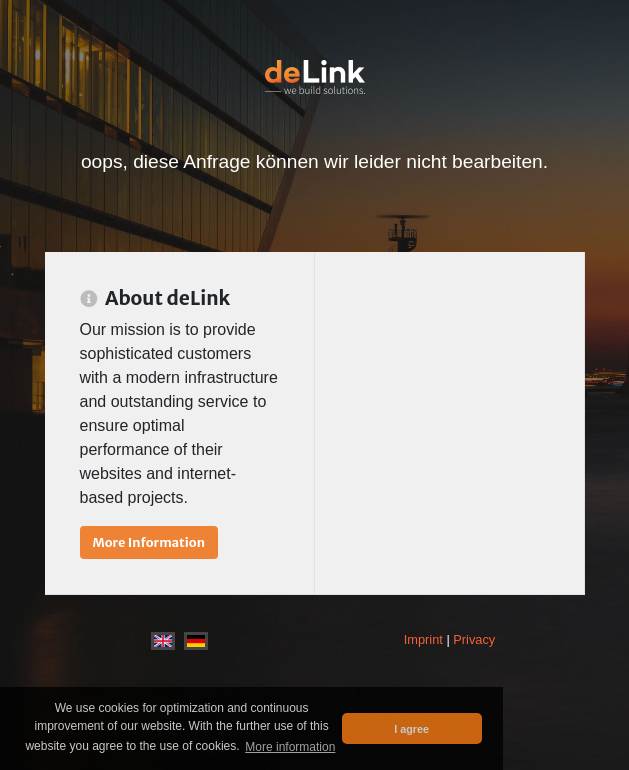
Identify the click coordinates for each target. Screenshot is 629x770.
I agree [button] (411, 729)
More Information (149, 542)
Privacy (474, 639)
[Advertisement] (449, 362)
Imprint (423, 639)
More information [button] (290, 747)
